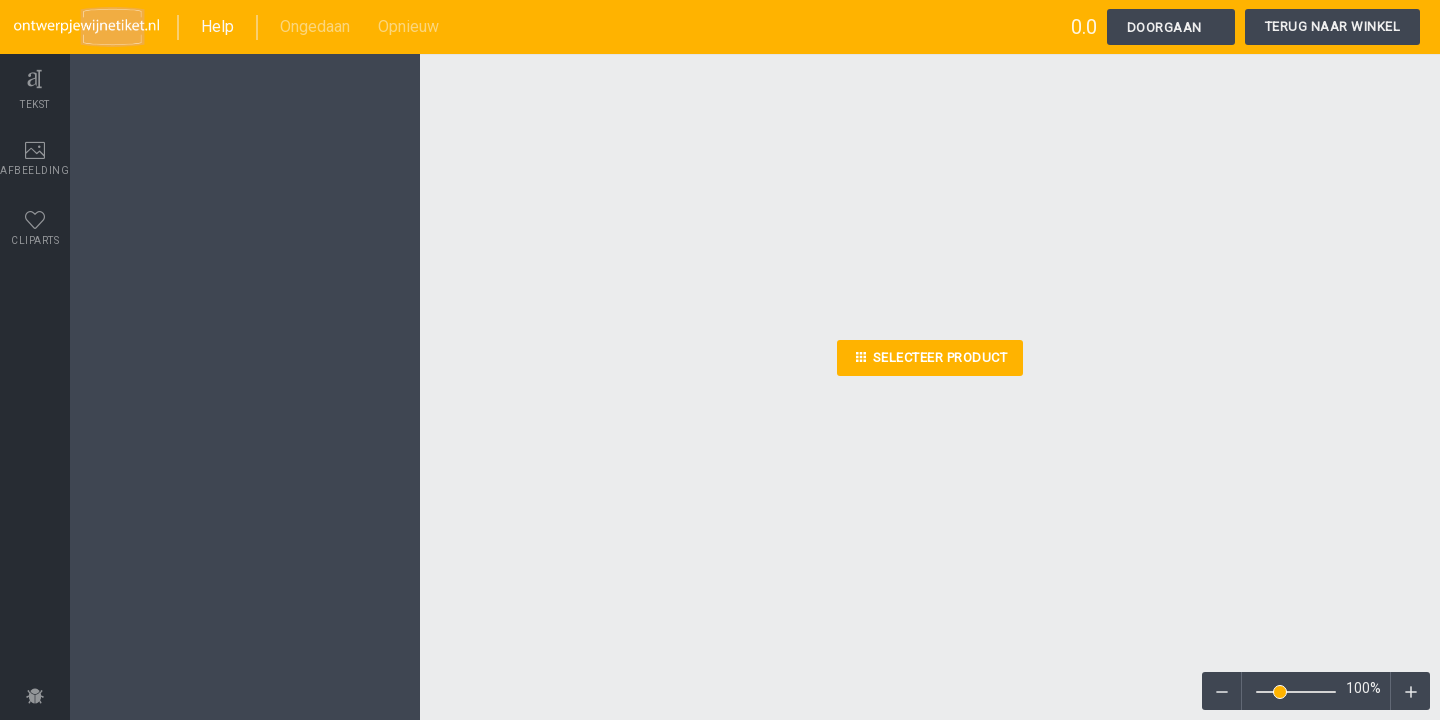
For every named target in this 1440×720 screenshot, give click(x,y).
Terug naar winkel (1333, 26)
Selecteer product (930, 360)
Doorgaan (1164, 27)
